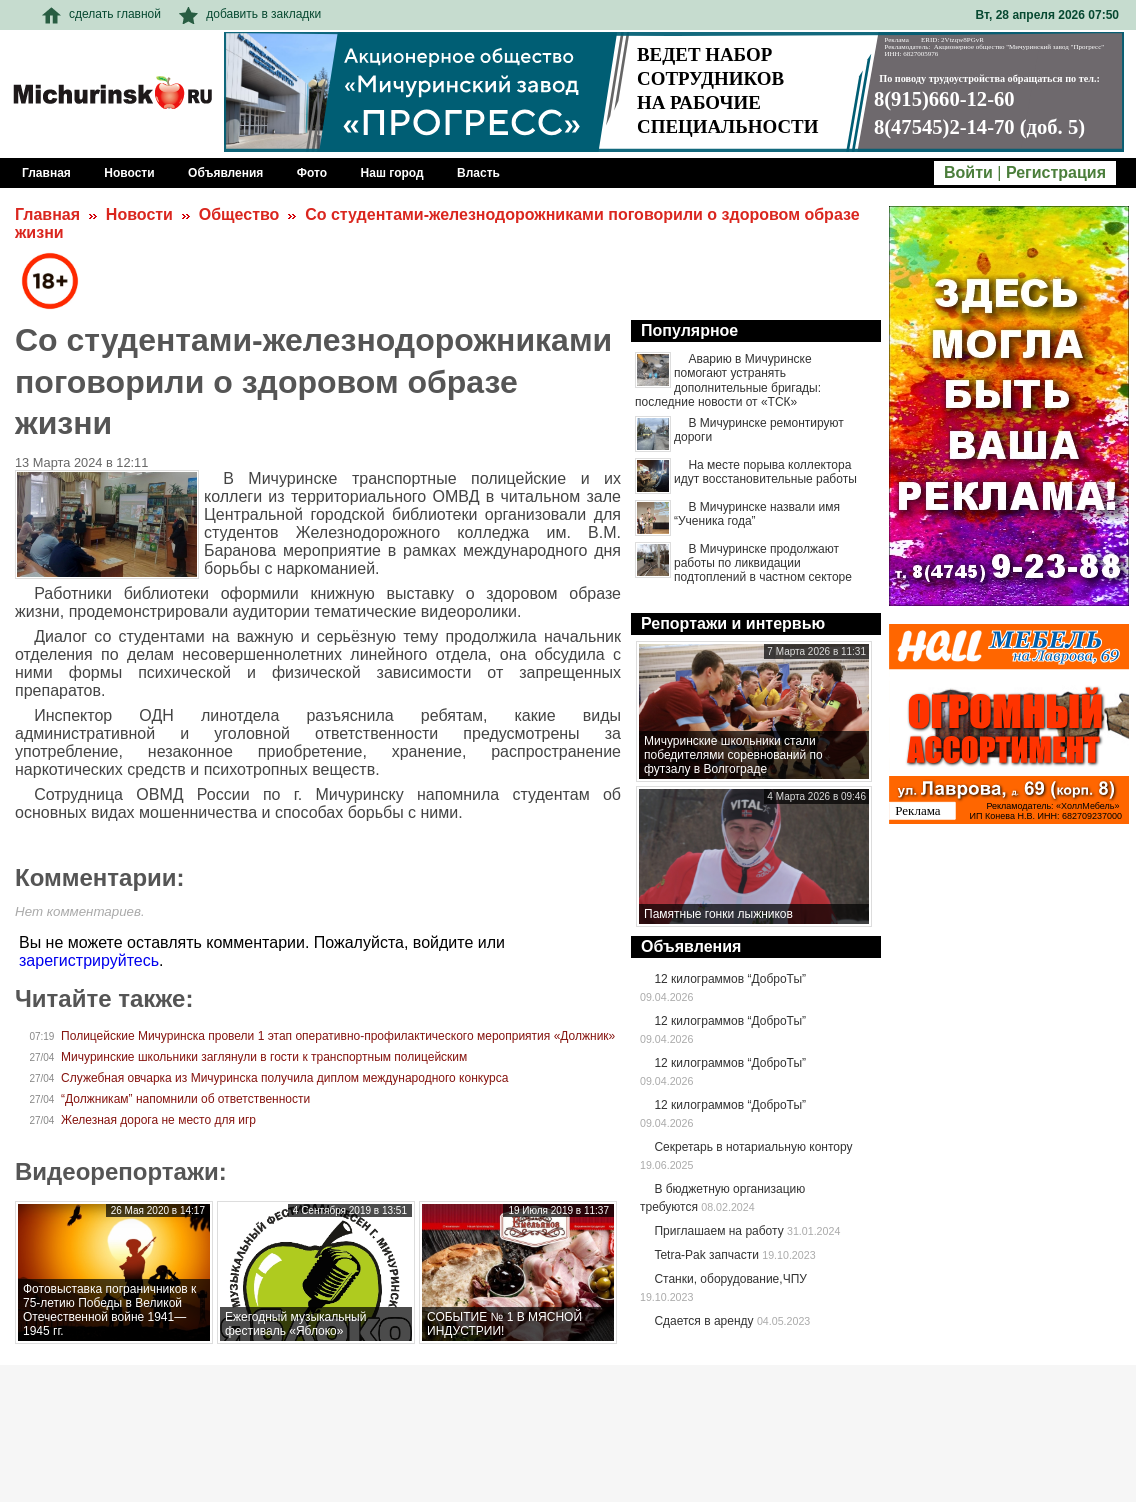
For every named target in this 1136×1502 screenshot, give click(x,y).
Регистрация (1056, 172)
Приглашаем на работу (718, 1231)
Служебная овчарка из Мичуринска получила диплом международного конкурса (284, 1078)
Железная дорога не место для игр (158, 1120)
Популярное (689, 330)
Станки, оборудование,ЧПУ (730, 1279)
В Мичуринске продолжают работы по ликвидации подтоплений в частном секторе (763, 563)
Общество (239, 214)
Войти (968, 172)
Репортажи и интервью (733, 623)
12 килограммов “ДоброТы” (730, 979)
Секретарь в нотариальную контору (753, 1147)
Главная (47, 214)
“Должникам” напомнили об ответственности (185, 1099)
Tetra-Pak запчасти (706, 1255)
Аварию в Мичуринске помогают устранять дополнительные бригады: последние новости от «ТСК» (728, 380)
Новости (139, 214)
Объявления (691, 946)
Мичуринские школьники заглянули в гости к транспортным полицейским (264, 1057)
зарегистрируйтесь (89, 960)
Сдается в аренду (703, 1321)
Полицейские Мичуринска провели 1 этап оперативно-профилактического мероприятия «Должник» (338, 1036)
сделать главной (101, 14)
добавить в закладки (250, 14)
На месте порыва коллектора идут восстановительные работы (765, 472)
